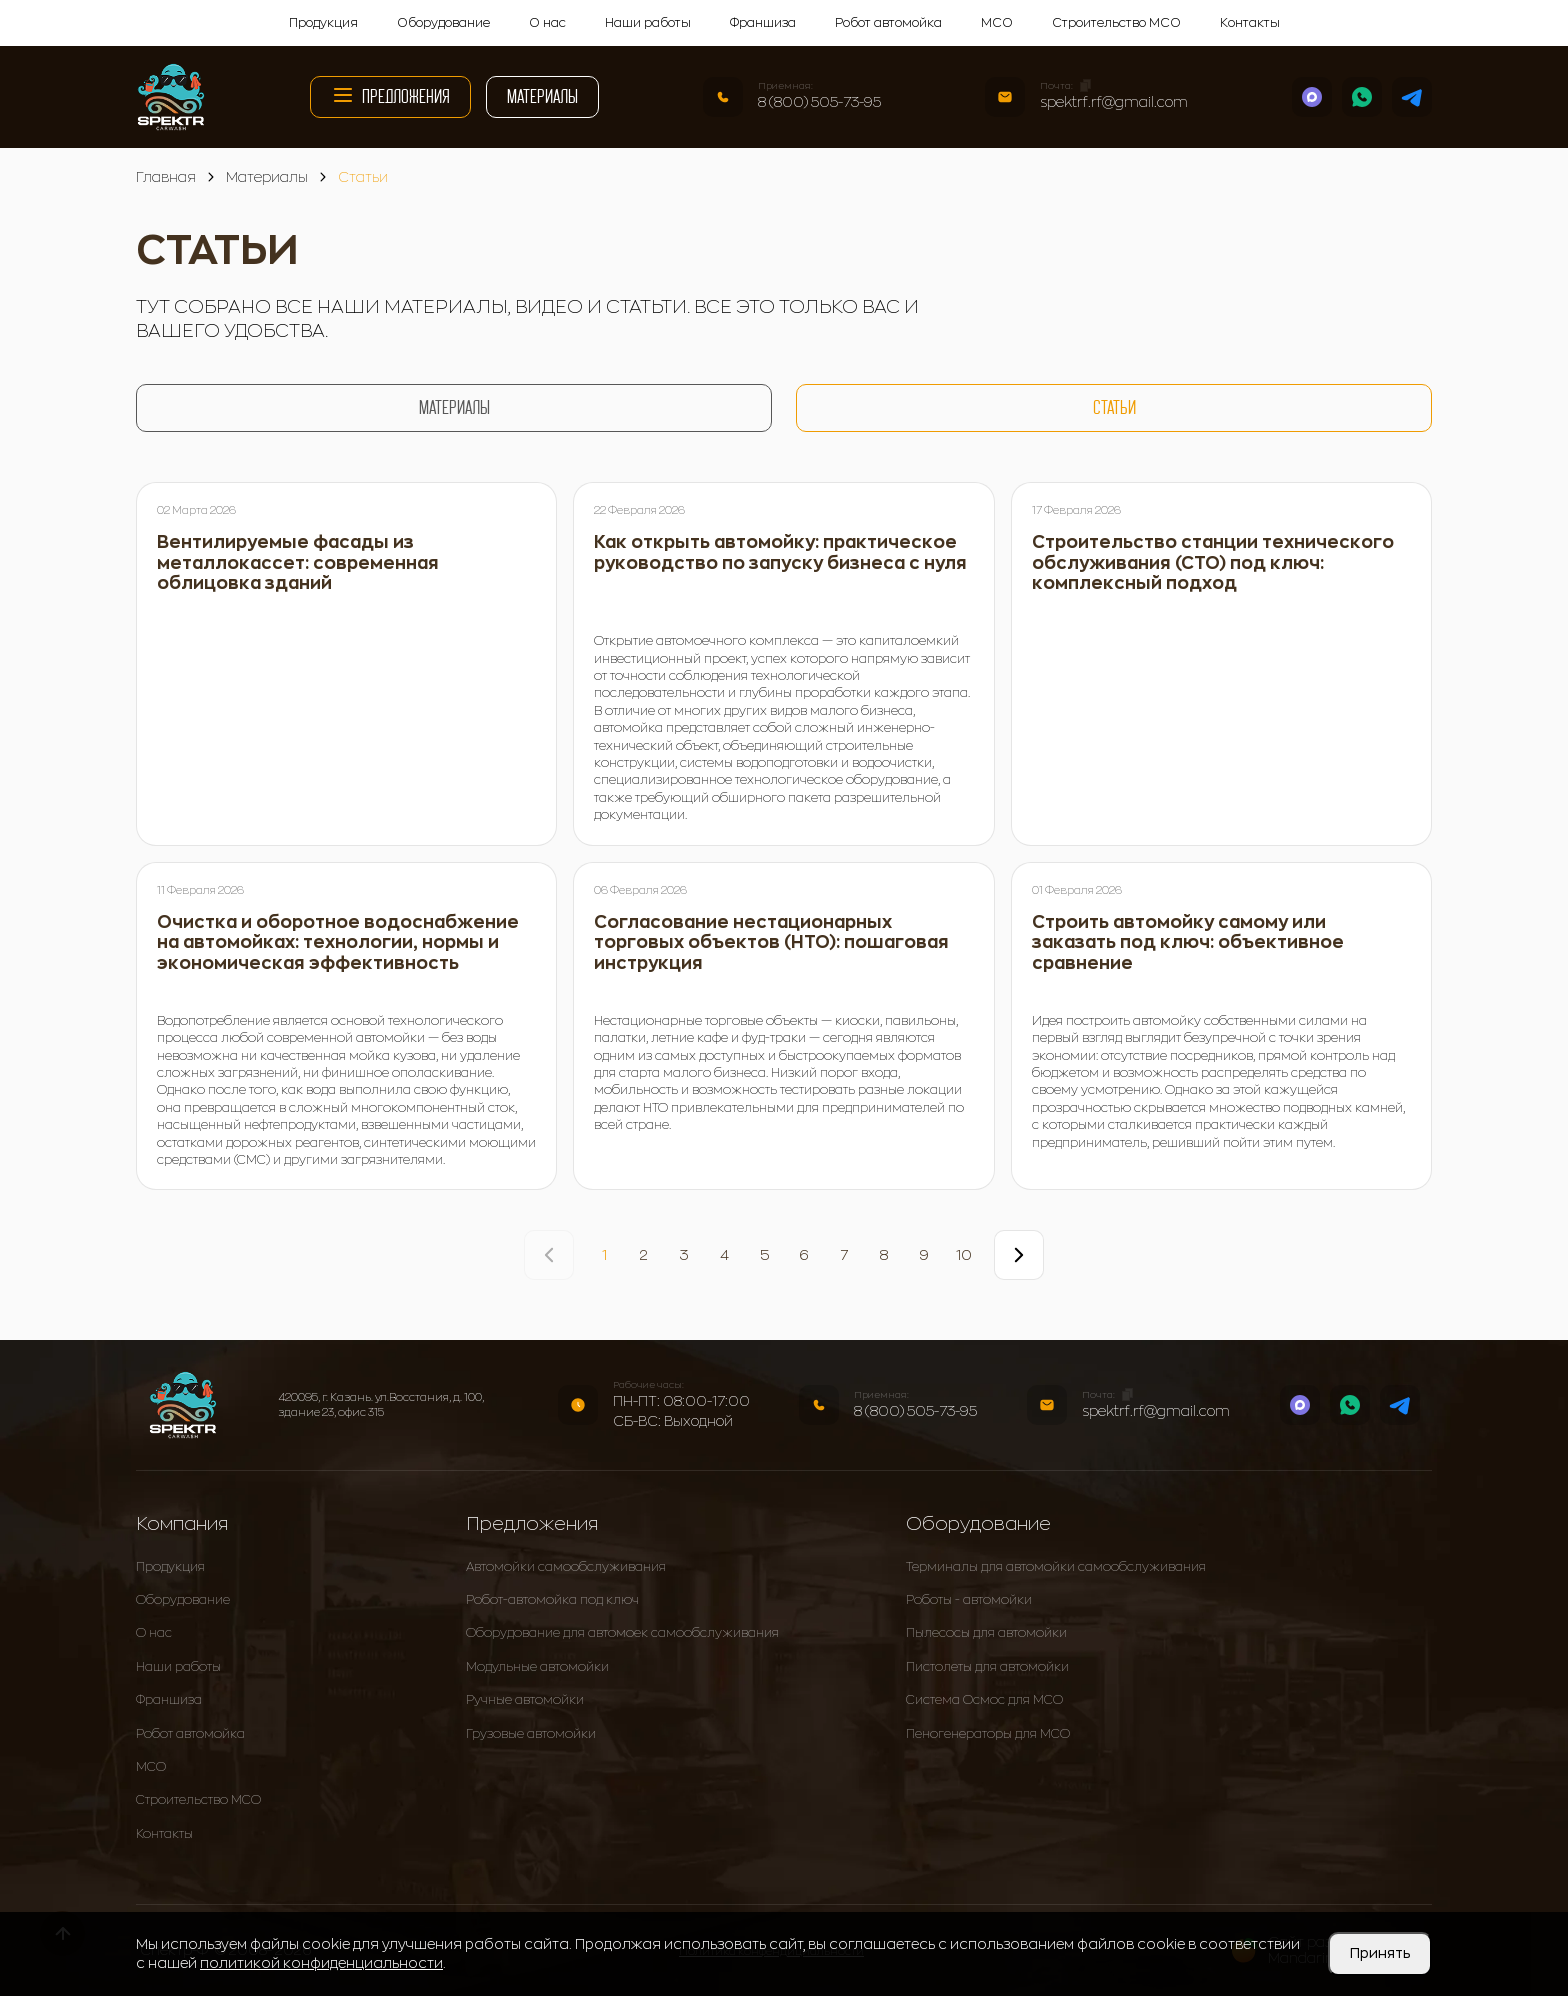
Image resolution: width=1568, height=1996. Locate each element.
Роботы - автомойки (969, 1600)
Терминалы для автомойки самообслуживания (1056, 1567)
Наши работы (648, 23)
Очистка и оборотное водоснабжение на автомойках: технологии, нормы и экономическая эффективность (338, 943)
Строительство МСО (1116, 23)
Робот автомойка (888, 23)
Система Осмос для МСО (984, 1700)
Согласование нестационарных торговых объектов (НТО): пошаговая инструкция (771, 943)
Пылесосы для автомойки (986, 1633)
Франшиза (763, 23)
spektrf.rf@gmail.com (1114, 102)
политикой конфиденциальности (321, 1963)
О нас (547, 23)
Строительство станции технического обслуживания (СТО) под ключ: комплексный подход (1213, 563)
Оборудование (443, 23)
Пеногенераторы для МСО (988, 1734)
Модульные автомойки (537, 1667)
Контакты (1250, 23)
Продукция (323, 23)
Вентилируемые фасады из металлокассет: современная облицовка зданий (298, 563)
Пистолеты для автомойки (987, 1667)
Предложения (390, 95)
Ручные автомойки (525, 1700)
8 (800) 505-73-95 (819, 102)
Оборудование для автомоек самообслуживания (622, 1633)
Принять (1380, 1953)
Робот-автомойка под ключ (552, 1600)
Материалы (542, 96)
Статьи (1114, 407)
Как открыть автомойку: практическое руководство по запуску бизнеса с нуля (780, 553)
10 (964, 1255)
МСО (997, 23)
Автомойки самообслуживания (566, 1567)
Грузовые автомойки (531, 1734)
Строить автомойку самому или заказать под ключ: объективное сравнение (1188, 943)
